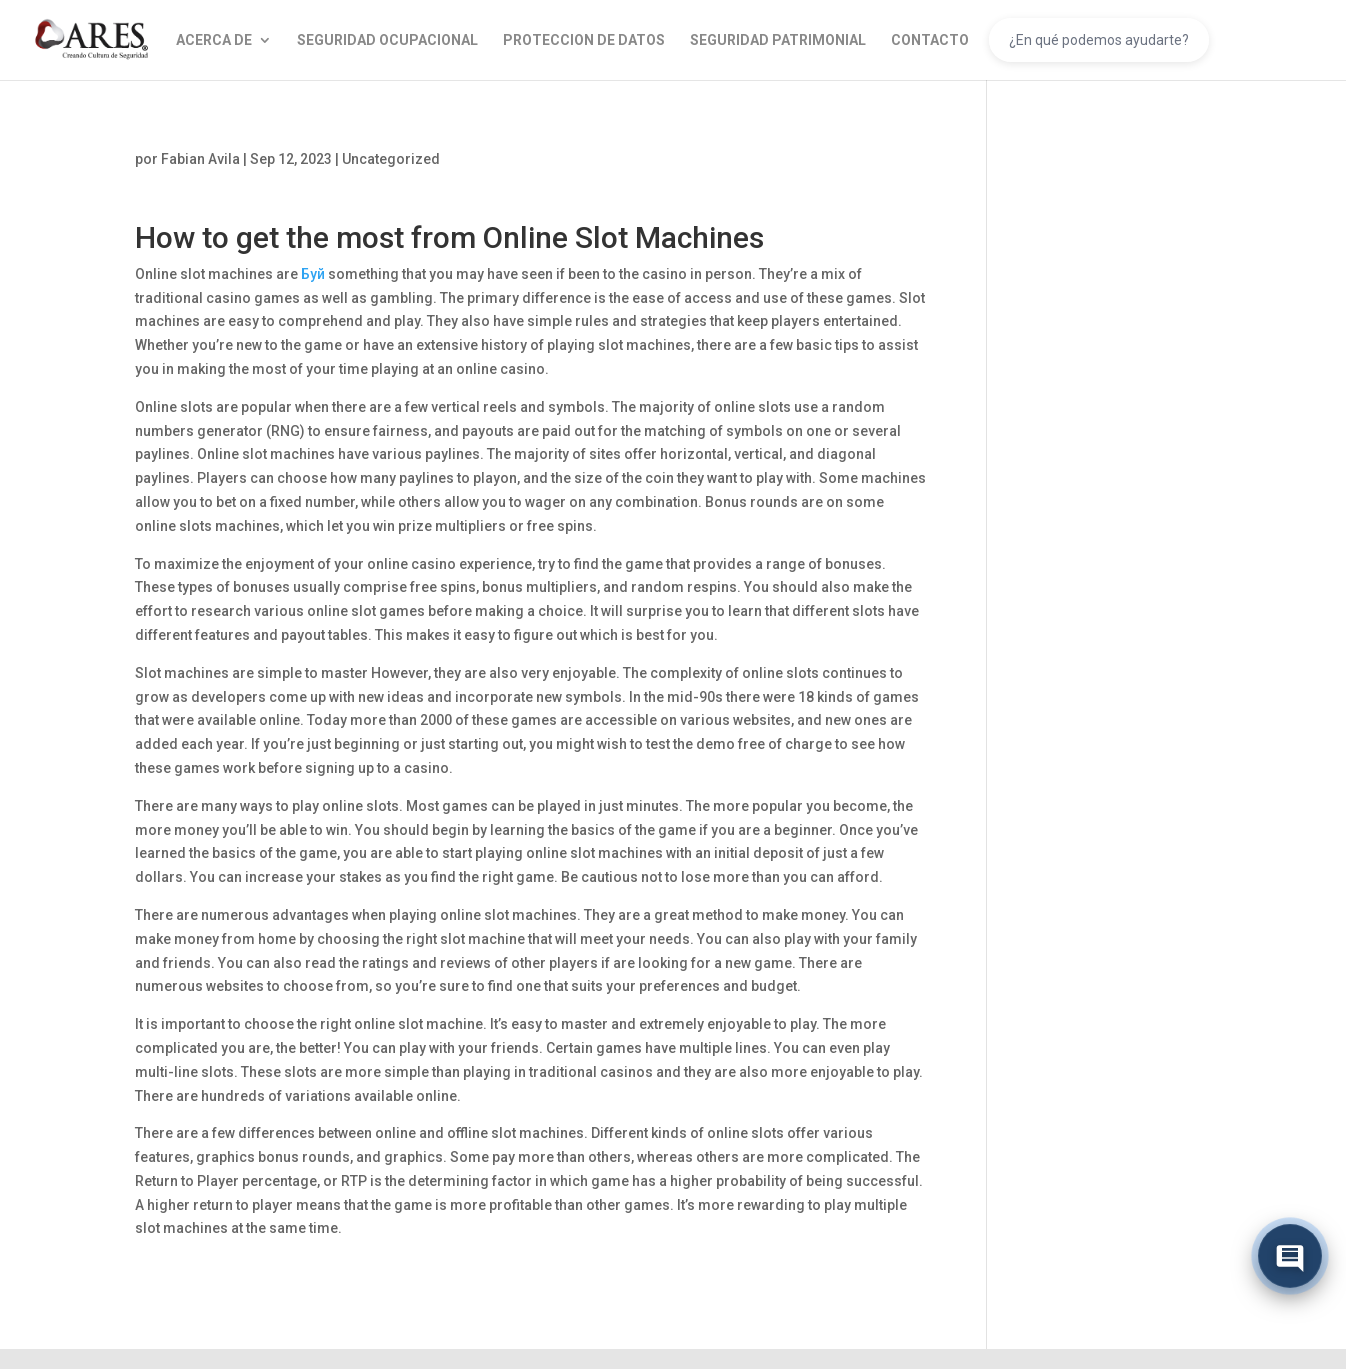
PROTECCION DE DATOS (584, 40)
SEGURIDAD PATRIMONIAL (778, 40)
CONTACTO (930, 40)
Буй (313, 274)
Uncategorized (391, 159)
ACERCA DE (214, 40)
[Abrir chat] (1290, 1257)
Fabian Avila (200, 159)
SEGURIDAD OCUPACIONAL (387, 40)
